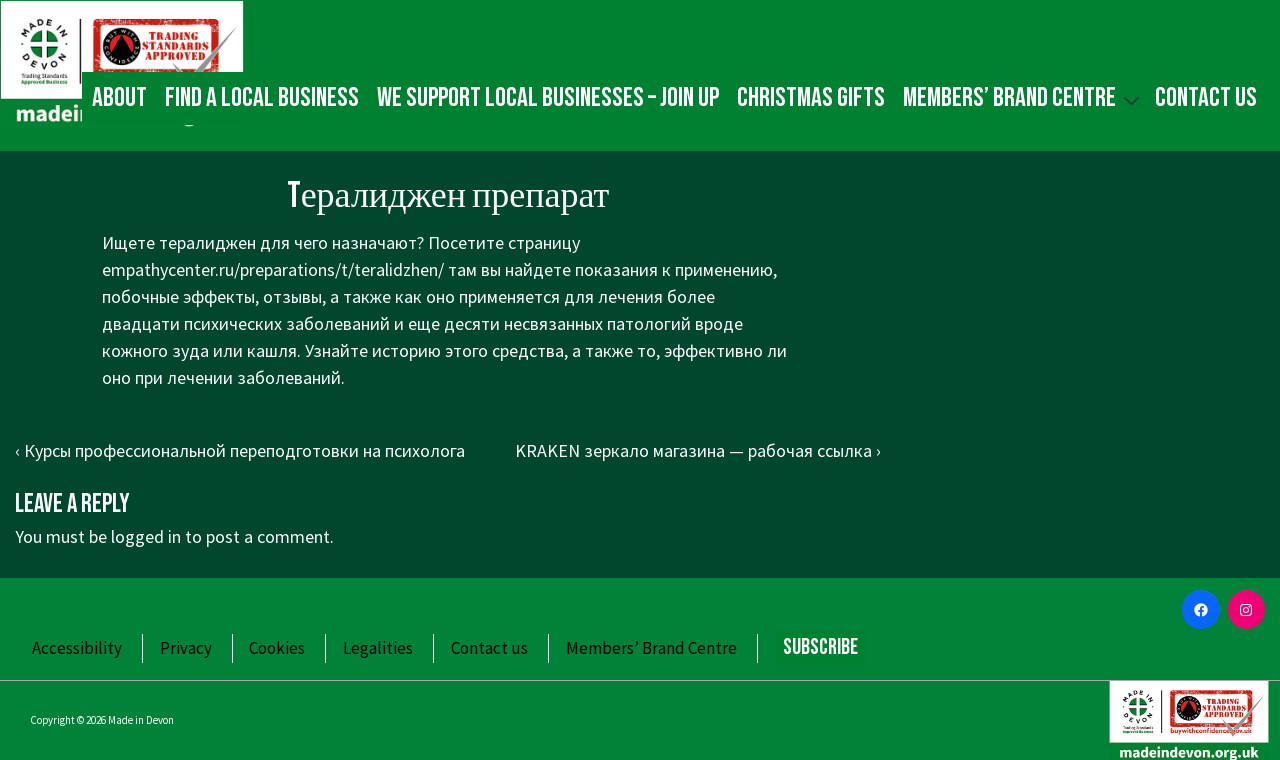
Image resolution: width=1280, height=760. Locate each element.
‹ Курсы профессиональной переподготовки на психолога (240, 450)
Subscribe (820, 647)
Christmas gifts (811, 98)
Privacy (186, 648)
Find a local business (262, 98)
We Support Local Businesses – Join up (548, 98)
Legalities (378, 648)
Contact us (1206, 98)
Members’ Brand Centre (1024, 97)
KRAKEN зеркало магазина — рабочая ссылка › (698, 450)
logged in (146, 536)
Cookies (277, 648)
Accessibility (77, 648)
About (119, 98)
